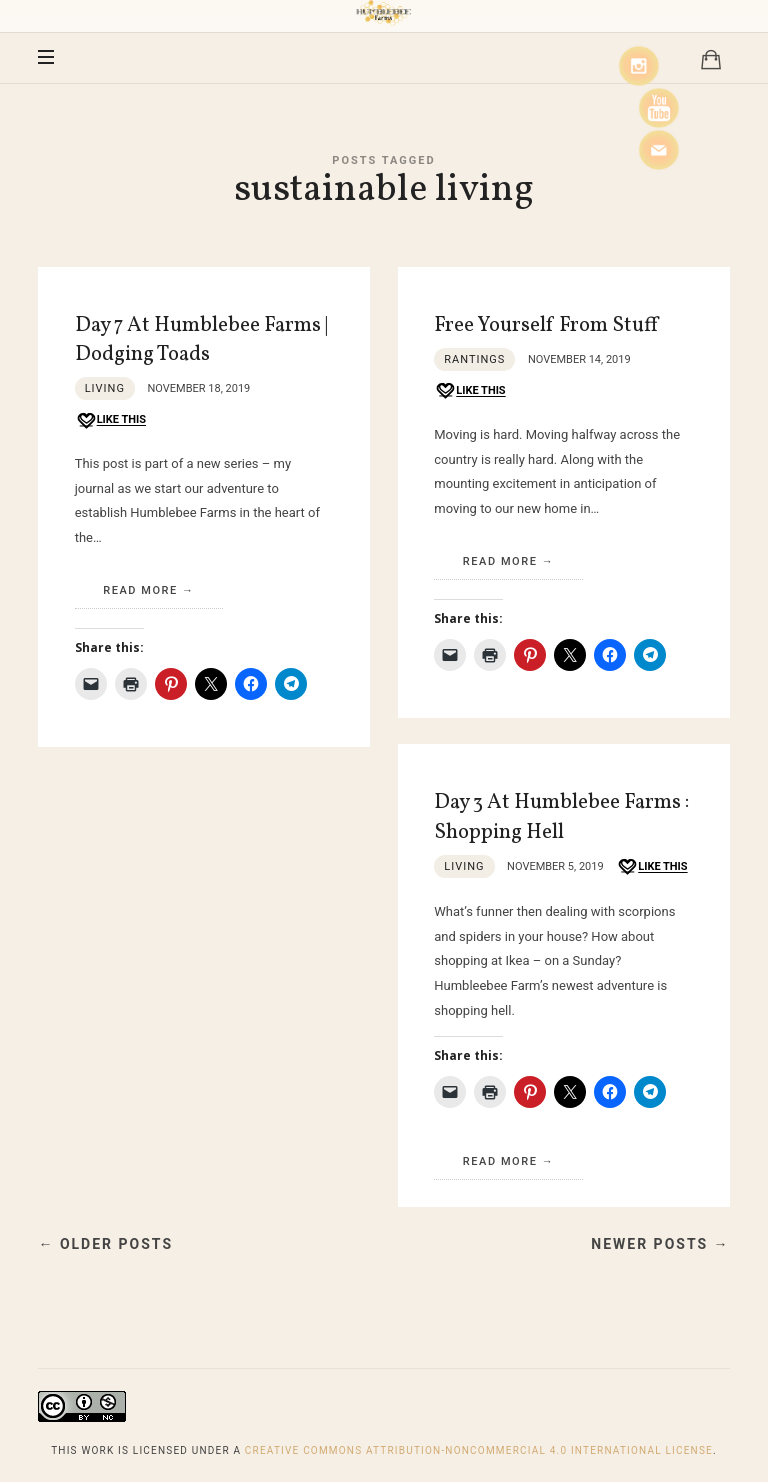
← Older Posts (105, 1244)
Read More (140, 590)
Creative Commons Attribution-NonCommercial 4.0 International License (479, 1450)
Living (105, 388)
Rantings (474, 359)
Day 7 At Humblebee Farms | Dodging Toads (201, 340)
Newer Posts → (660, 1244)
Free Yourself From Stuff (546, 325)
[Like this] (110, 420)
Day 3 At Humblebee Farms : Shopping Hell (561, 817)
